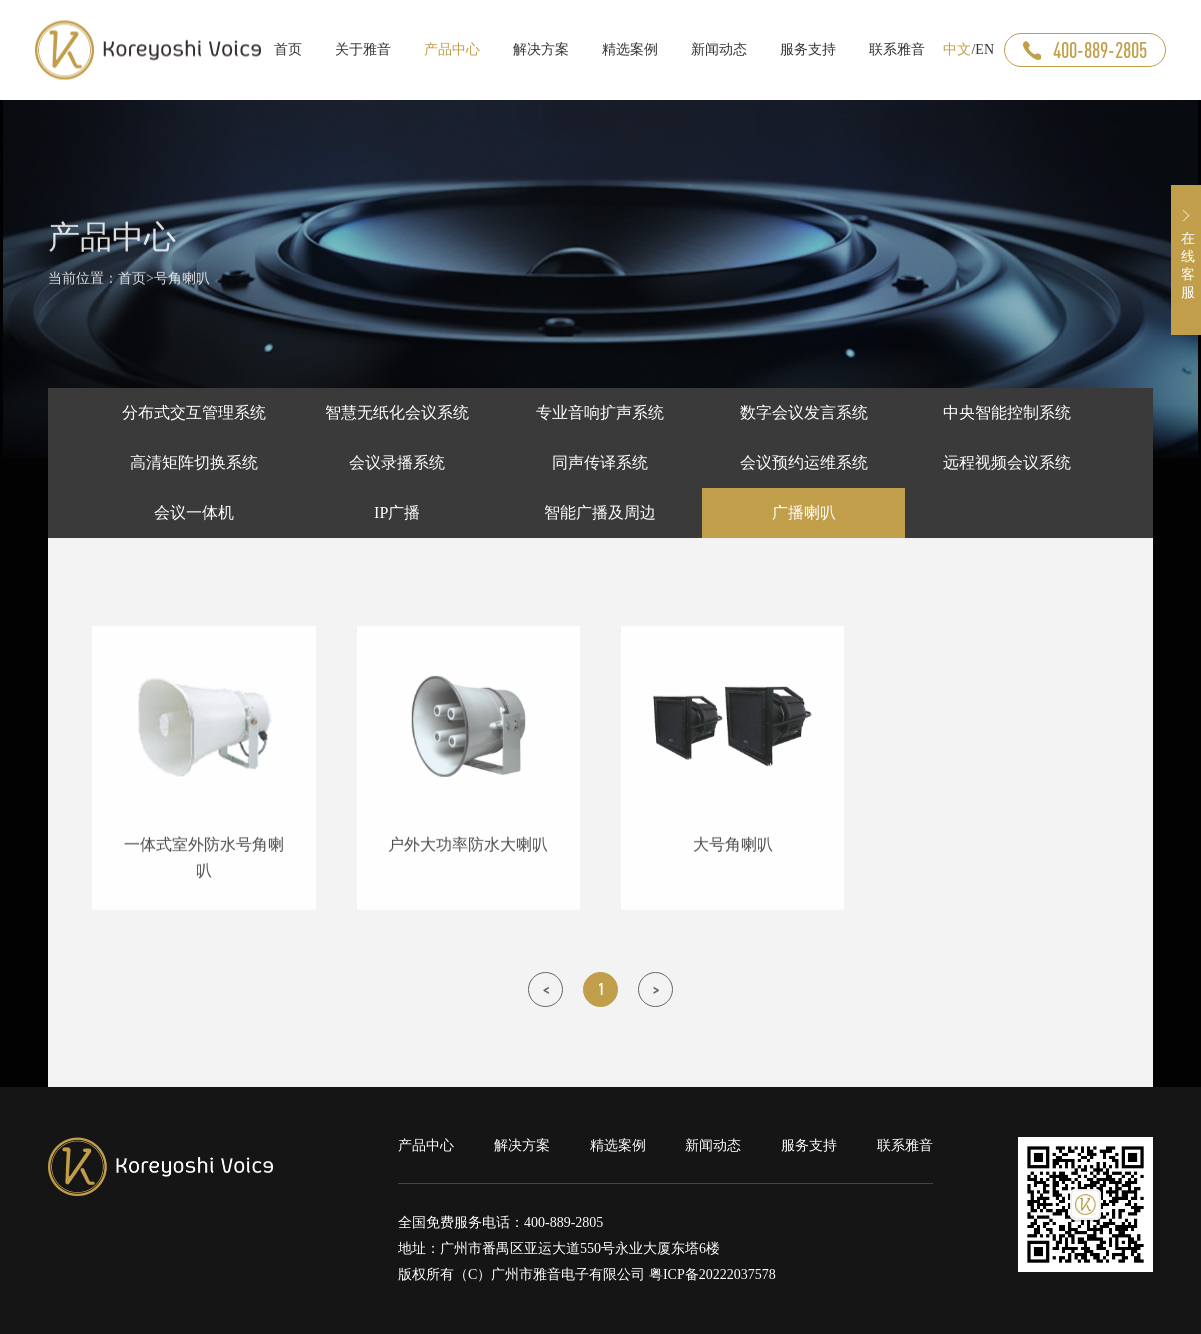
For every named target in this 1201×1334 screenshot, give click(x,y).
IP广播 (397, 512)
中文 (957, 49)
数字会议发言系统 (804, 412)
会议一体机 (194, 512)
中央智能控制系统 (1007, 412)
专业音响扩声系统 (600, 412)
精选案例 (618, 1145)
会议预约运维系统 (804, 462)
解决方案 (522, 1145)
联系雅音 (905, 1145)
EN (984, 49)
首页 (132, 284)
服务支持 (809, 1145)
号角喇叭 (182, 284)
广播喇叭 (804, 512)
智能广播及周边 (600, 512)
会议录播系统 (397, 462)
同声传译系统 (600, 462)
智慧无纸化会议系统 (397, 412)
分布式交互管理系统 (194, 412)
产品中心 (426, 1145)
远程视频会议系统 (1007, 462)
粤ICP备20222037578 (712, 1274)
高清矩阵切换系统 (194, 462)
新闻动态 (713, 1145)
